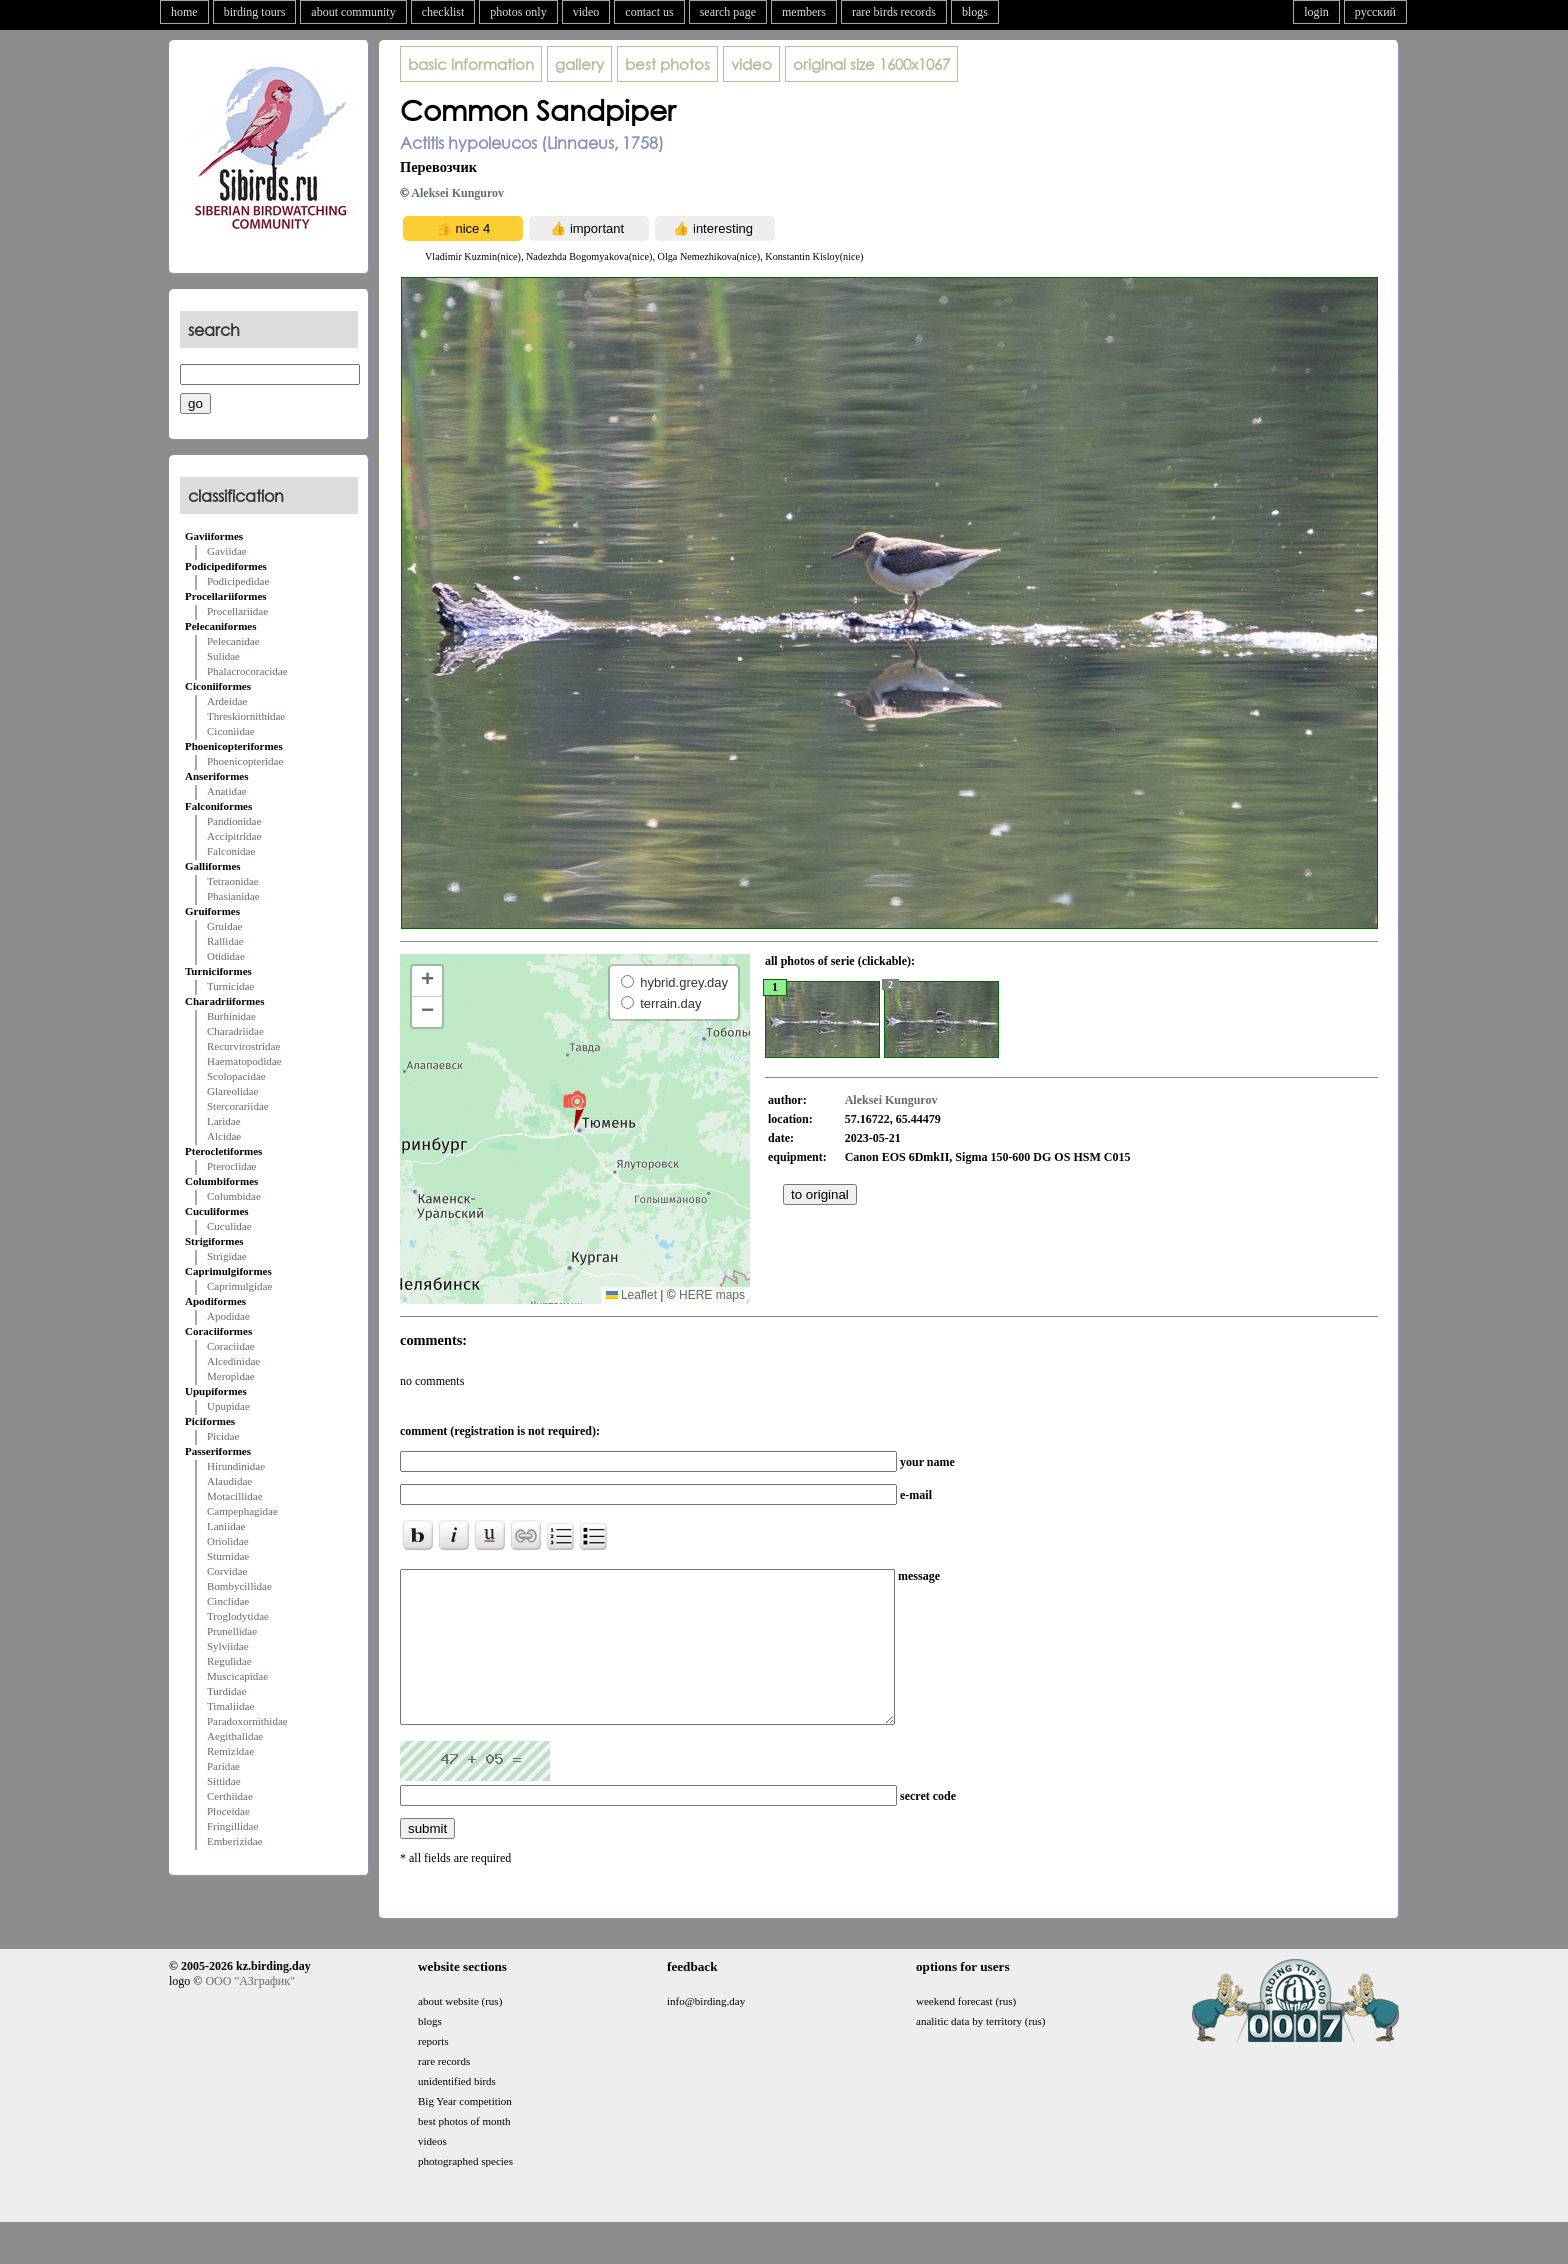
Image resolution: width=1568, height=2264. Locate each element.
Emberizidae (235, 1841)
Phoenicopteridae (245, 761)
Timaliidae (230, 1706)
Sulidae (223, 656)
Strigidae (227, 1256)
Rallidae (225, 941)
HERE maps (712, 1295)
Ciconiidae (231, 731)
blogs (975, 12)
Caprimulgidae (239, 1286)
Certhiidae (230, 1796)
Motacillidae (235, 1496)
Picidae (223, 1436)
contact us (649, 12)
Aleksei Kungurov (457, 193)
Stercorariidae (238, 1106)
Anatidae (227, 791)
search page (728, 12)
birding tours (255, 12)
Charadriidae (235, 1031)
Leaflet (631, 1295)
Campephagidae (242, 1511)
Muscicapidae (237, 1676)
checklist (443, 12)
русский (1375, 12)
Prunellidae (232, 1631)
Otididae (226, 956)
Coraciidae (231, 1346)
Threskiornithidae (246, 716)
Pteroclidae (231, 1166)
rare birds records (894, 12)
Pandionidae (234, 821)
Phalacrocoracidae (247, 671)
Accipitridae (234, 836)
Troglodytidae (238, 1616)
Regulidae (229, 1661)
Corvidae (227, 1571)
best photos (667, 64)
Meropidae (231, 1376)
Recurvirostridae (243, 1046)
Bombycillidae (239, 1586)
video (586, 12)
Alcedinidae (233, 1361)
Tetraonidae (233, 881)
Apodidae (228, 1316)
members (804, 12)
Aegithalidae (235, 1736)
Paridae (223, 1766)
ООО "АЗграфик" (249, 2011)
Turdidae (226, 1691)
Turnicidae (230, 986)
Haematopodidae (244, 1061)
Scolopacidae (236, 1076)
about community (353, 12)
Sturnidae (228, 1556)
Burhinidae (231, 1016)
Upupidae (228, 1406)
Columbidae (234, 1196)
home (184, 12)
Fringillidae (232, 1826)
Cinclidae (228, 1601)
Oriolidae (228, 1541)
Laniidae (226, 1526)
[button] (574, 1109)
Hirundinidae (236, 1466)
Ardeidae (227, 701)
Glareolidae (232, 1091)
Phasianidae (233, 896)
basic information (471, 64)
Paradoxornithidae (247, 1721)
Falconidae (231, 851)
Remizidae (230, 1751)
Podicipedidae (238, 581)
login (1316, 12)
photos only (518, 12)
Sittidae (224, 1781)
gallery (579, 64)
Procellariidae (237, 611)
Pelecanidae (233, 641)
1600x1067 (871, 64)
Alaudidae (229, 1481)
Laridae (224, 1121)
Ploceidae (228, 1811)
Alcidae (224, 1136)
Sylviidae (228, 1646)
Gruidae (224, 926)
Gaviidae (227, 551)
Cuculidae (229, 1226)
